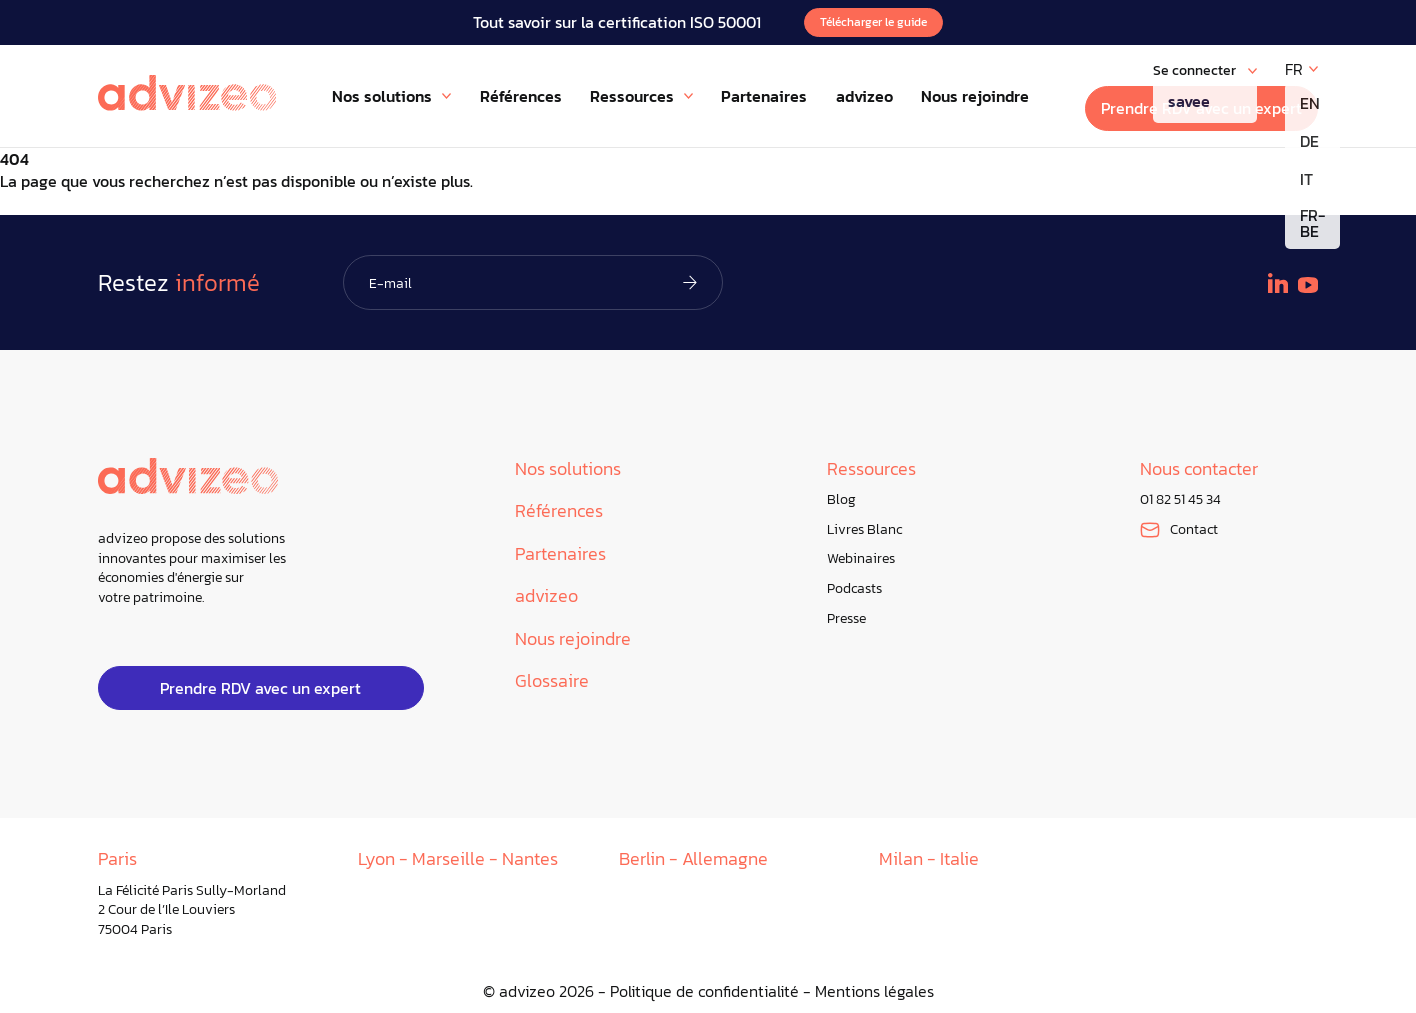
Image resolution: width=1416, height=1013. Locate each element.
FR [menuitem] (1294, 69)
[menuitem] (1301, 69)
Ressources (871, 469)
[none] (1301, 69)
